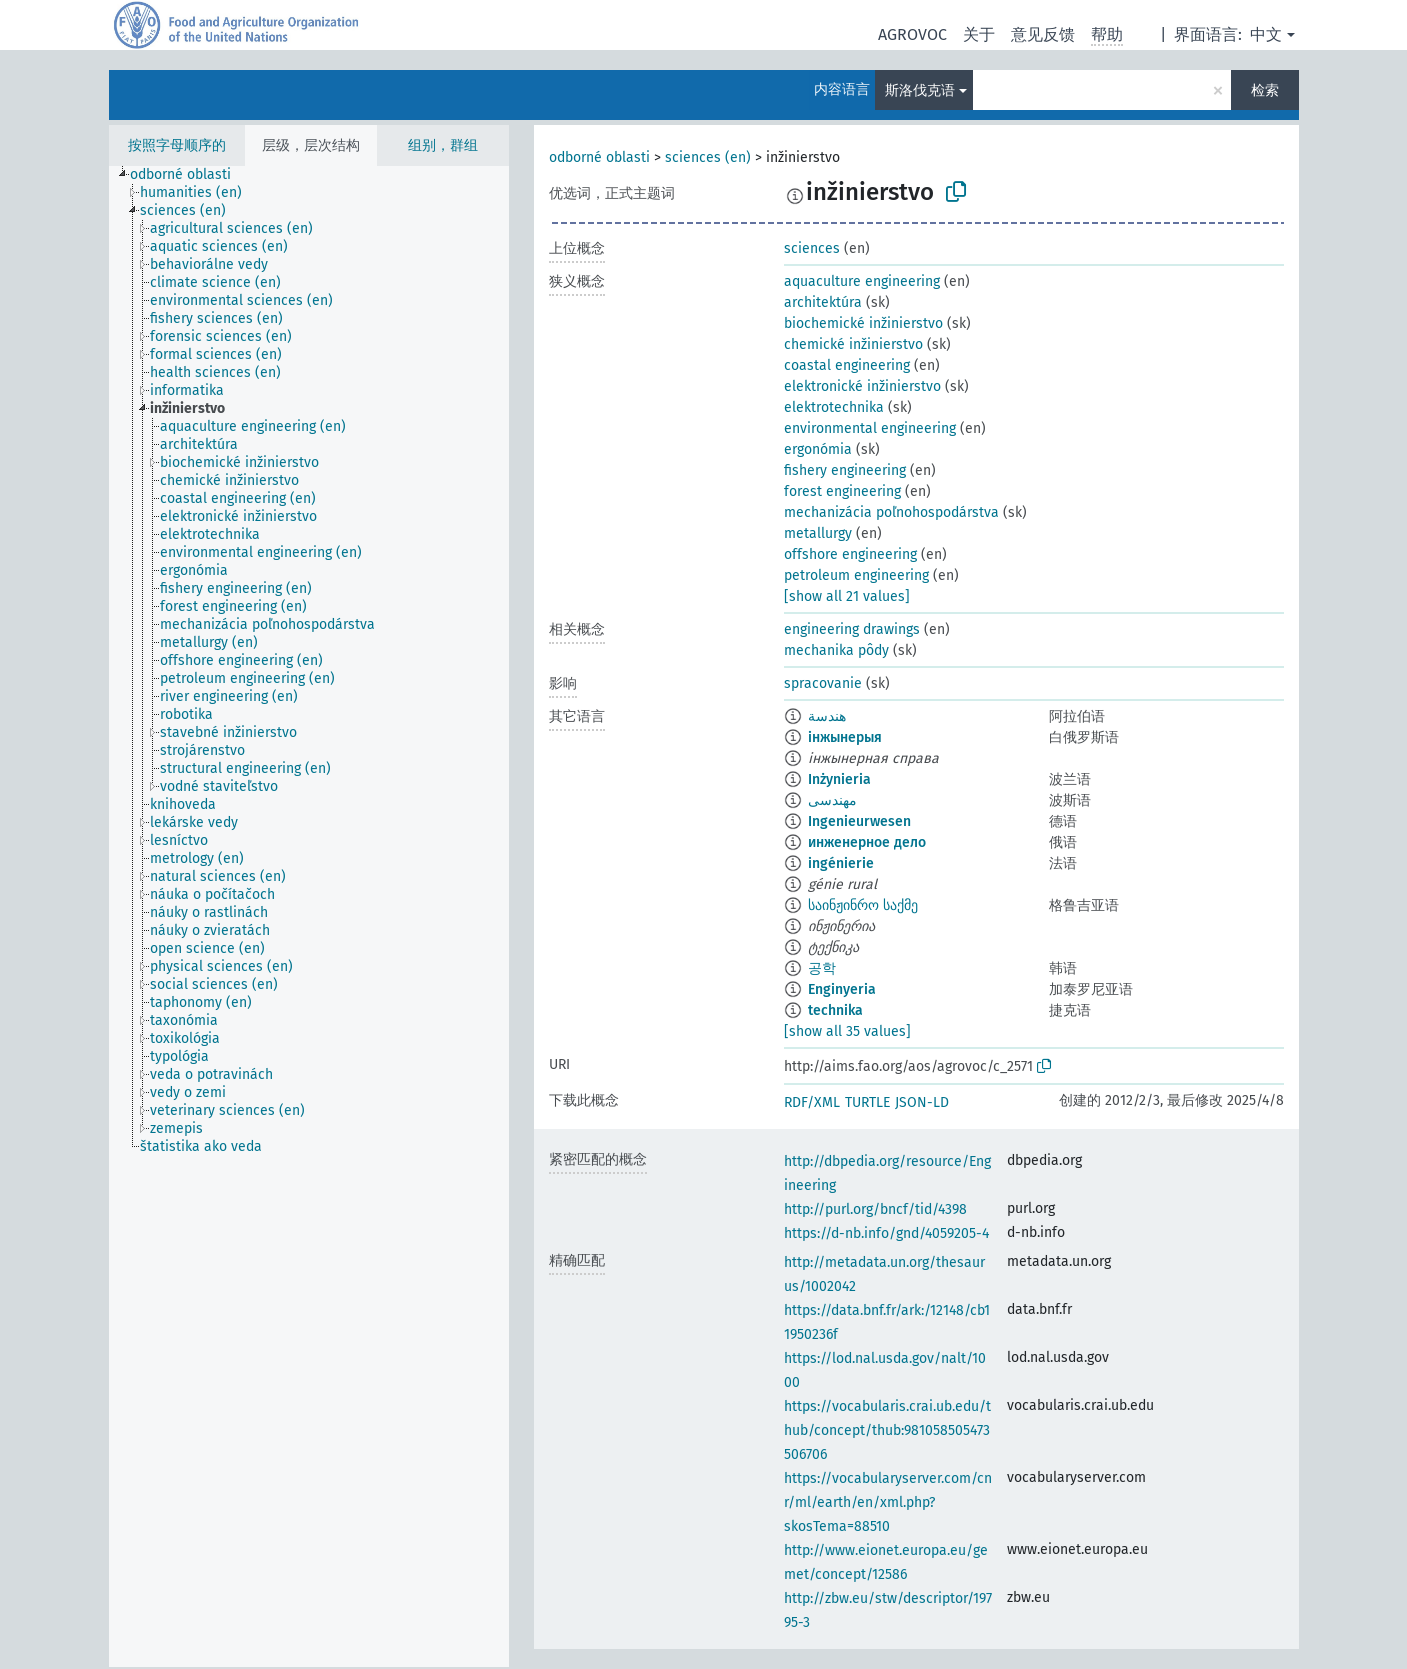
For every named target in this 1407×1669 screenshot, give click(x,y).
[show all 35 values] (847, 1031)
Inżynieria (839, 779)
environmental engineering (870, 428)
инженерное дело (867, 842)
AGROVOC (912, 34)
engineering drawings (852, 629)
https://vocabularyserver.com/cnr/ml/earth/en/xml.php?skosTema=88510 (888, 1502)
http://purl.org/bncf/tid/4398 (875, 1209)
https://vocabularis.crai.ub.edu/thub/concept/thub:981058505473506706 (887, 1430)
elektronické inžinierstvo (862, 386)
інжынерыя (845, 737)
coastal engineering (847, 365)
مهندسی (832, 800)
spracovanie (823, 683)
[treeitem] (189, 175)
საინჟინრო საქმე (863, 905)
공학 (822, 968)
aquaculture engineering (862, 281)
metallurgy (818, 533)
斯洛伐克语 (920, 90)
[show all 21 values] (847, 596)
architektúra (823, 302)
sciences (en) (708, 157)
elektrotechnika (834, 407)
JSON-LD (922, 1102)
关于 (979, 34)
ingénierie (841, 863)
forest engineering (842, 491)
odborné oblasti (599, 157)
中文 (1266, 34)
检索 (1265, 90)
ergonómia (818, 449)
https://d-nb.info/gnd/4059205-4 (886, 1233)
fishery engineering (845, 470)
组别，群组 (443, 145)
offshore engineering (850, 554)
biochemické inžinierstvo (863, 323)
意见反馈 (1043, 34)
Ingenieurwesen (859, 821)
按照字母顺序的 (177, 145)
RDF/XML (812, 1102)
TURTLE (867, 1102)
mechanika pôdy (836, 650)
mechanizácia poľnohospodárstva (891, 512)
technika (835, 1010)
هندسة (827, 716)
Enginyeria (842, 989)
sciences (812, 248)
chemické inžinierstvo (853, 344)
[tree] (309, 916)
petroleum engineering (856, 575)
